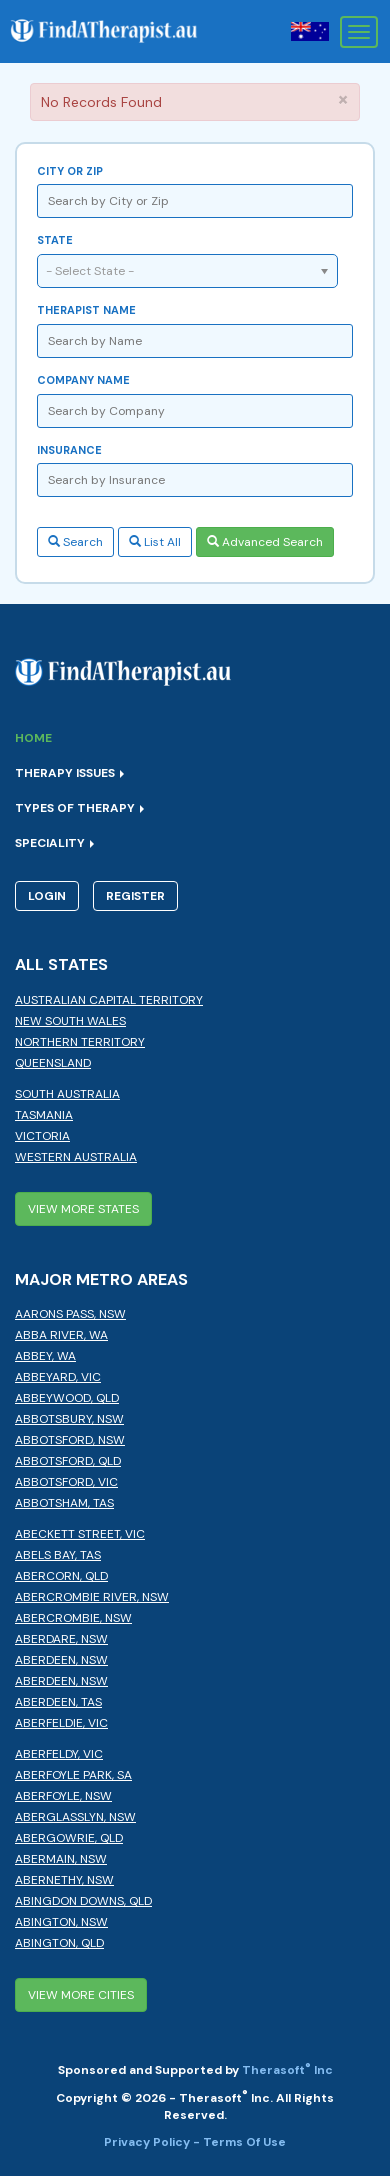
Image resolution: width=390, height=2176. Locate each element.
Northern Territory (80, 1042)
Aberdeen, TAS (58, 1702)
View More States (83, 1209)
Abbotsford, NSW (70, 1440)
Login (47, 896)
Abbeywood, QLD (67, 1398)
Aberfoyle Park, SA (73, 1775)
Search (75, 542)
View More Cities (81, 1995)
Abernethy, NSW (64, 1880)
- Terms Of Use (239, 2142)
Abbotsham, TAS (64, 1503)
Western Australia (76, 1157)
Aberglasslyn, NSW (75, 1817)
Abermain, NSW (61, 1859)
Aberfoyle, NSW (63, 1796)
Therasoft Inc (287, 2070)
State (55, 240)
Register (135, 896)
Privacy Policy (148, 2142)
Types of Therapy (79, 808)
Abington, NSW (61, 1922)
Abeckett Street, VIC (80, 1534)
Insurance (69, 450)
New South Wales (70, 1021)
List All (155, 542)
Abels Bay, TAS (58, 1555)
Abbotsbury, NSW (69, 1419)
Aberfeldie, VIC (61, 1723)
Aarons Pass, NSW (70, 1314)
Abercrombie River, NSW (92, 1597)
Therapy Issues (69, 773)
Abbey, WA (45, 1356)
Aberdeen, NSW (61, 1660)
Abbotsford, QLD (68, 1461)
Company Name (83, 380)
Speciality (54, 843)
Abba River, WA (61, 1335)
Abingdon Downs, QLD (83, 1901)
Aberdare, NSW (61, 1639)
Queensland (53, 1063)
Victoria (42, 1136)
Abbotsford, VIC (66, 1482)
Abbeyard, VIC (58, 1377)
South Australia (67, 1094)
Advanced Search (265, 542)
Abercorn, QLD (61, 1576)
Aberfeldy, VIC (59, 1754)
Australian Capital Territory (109, 1000)
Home (33, 738)
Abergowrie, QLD (69, 1838)
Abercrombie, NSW (73, 1618)
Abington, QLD (59, 1943)
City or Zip (70, 171)
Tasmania (44, 1115)
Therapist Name (86, 310)
